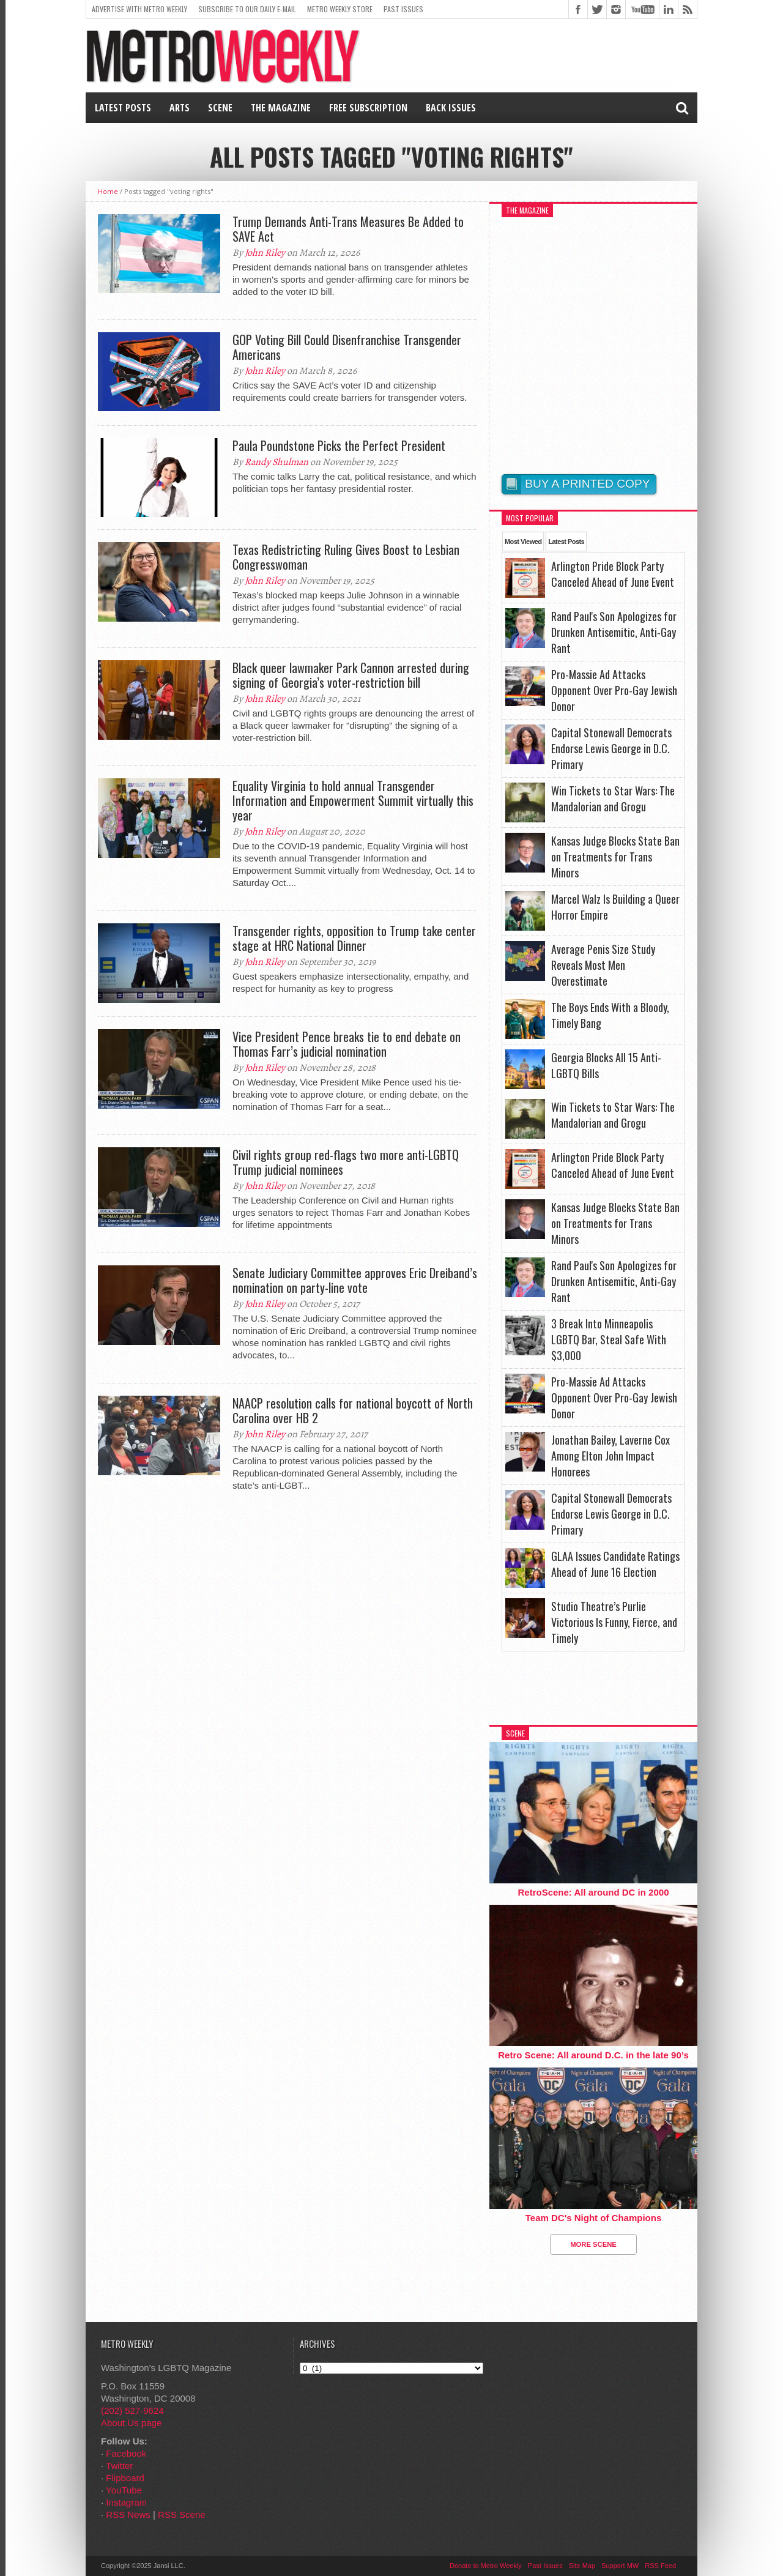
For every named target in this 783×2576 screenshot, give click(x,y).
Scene (220, 107)
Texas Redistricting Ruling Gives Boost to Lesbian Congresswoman (345, 556)
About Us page (131, 2423)
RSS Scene (182, 2514)
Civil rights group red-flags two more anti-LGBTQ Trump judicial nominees (345, 1162)
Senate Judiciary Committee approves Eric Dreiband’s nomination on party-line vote (354, 1280)
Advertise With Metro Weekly (139, 9)
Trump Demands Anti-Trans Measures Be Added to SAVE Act (348, 229)
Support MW (620, 2565)
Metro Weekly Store (340, 9)
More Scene (593, 2244)
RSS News (128, 2514)
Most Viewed (523, 541)
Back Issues (451, 107)
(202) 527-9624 (132, 2410)
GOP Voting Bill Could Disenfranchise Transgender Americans (346, 347)
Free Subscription (368, 107)
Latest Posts (123, 107)
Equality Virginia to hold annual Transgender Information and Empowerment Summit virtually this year (352, 800)
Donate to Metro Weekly (486, 2565)
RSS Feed (660, 2565)
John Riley (265, 252)
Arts (179, 107)
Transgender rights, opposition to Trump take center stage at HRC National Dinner (354, 938)
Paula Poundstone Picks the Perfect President (338, 445)
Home (108, 191)
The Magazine (281, 107)
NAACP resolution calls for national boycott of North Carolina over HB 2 (352, 1410)
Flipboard (125, 2478)
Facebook (126, 2453)
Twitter (119, 2465)
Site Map (582, 2565)
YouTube (124, 2490)
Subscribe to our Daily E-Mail (247, 9)
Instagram (126, 2502)
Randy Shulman (276, 462)
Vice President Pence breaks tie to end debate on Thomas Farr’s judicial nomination (346, 1044)
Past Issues (403, 9)
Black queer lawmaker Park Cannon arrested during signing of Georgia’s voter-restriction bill (350, 675)
